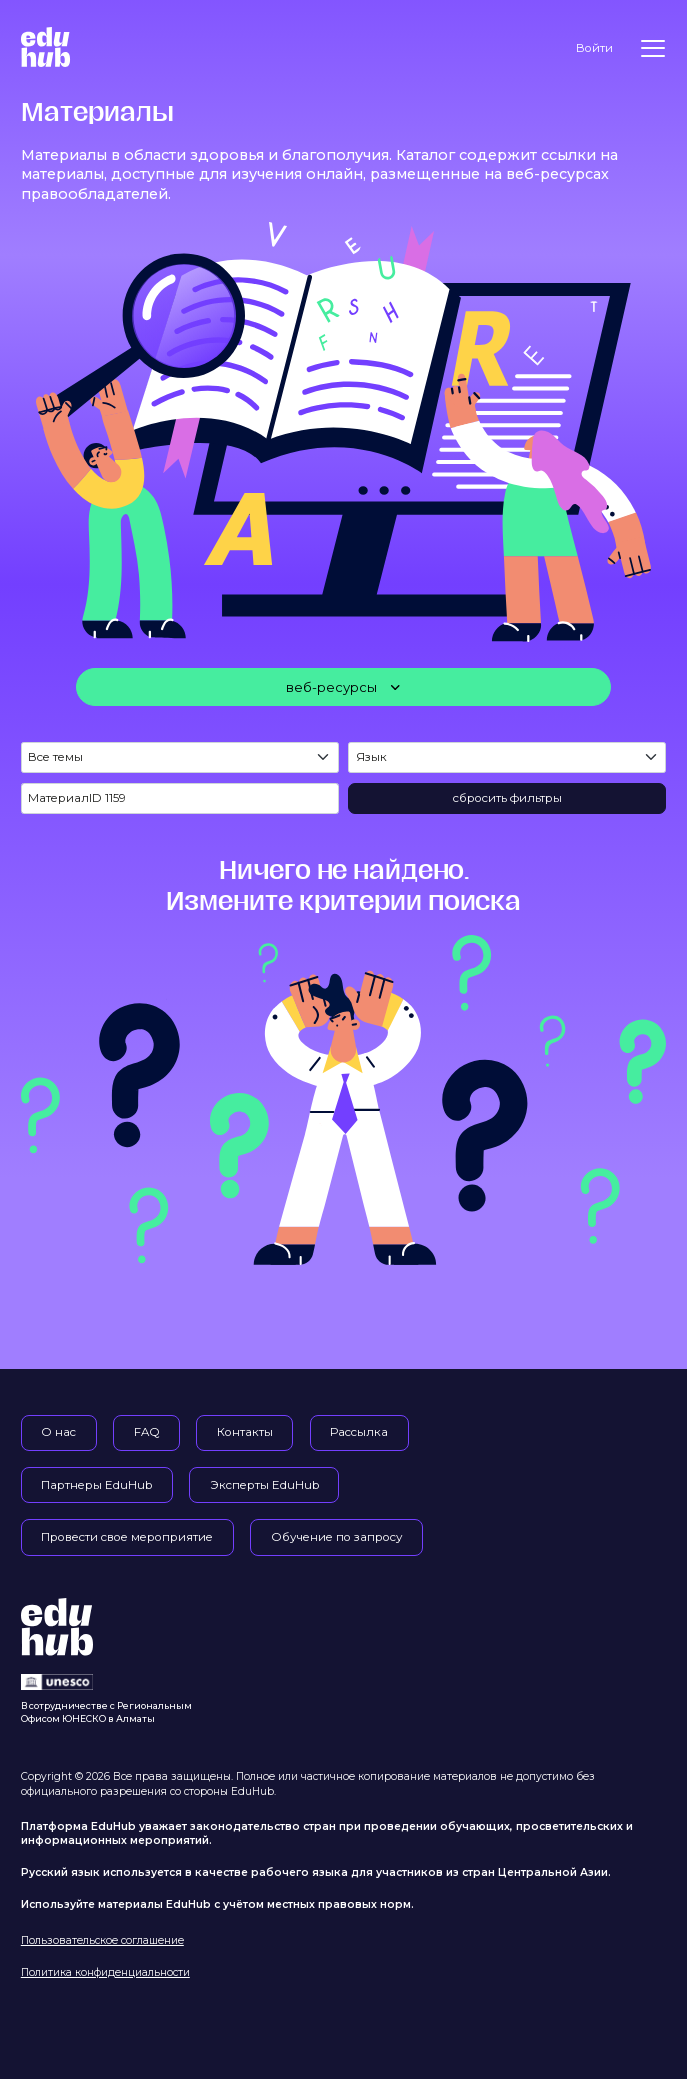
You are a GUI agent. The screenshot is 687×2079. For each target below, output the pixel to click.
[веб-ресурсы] (343, 687)
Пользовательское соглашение (102, 1940)
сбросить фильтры (507, 798)
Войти (594, 48)
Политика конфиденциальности (105, 1972)
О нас (58, 1432)
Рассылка (359, 1432)
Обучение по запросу (337, 1537)
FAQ (147, 1432)
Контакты (245, 1432)
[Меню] (653, 48)
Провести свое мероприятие (127, 1537)
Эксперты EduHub (264, 1485)
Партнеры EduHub (96, 1485)
